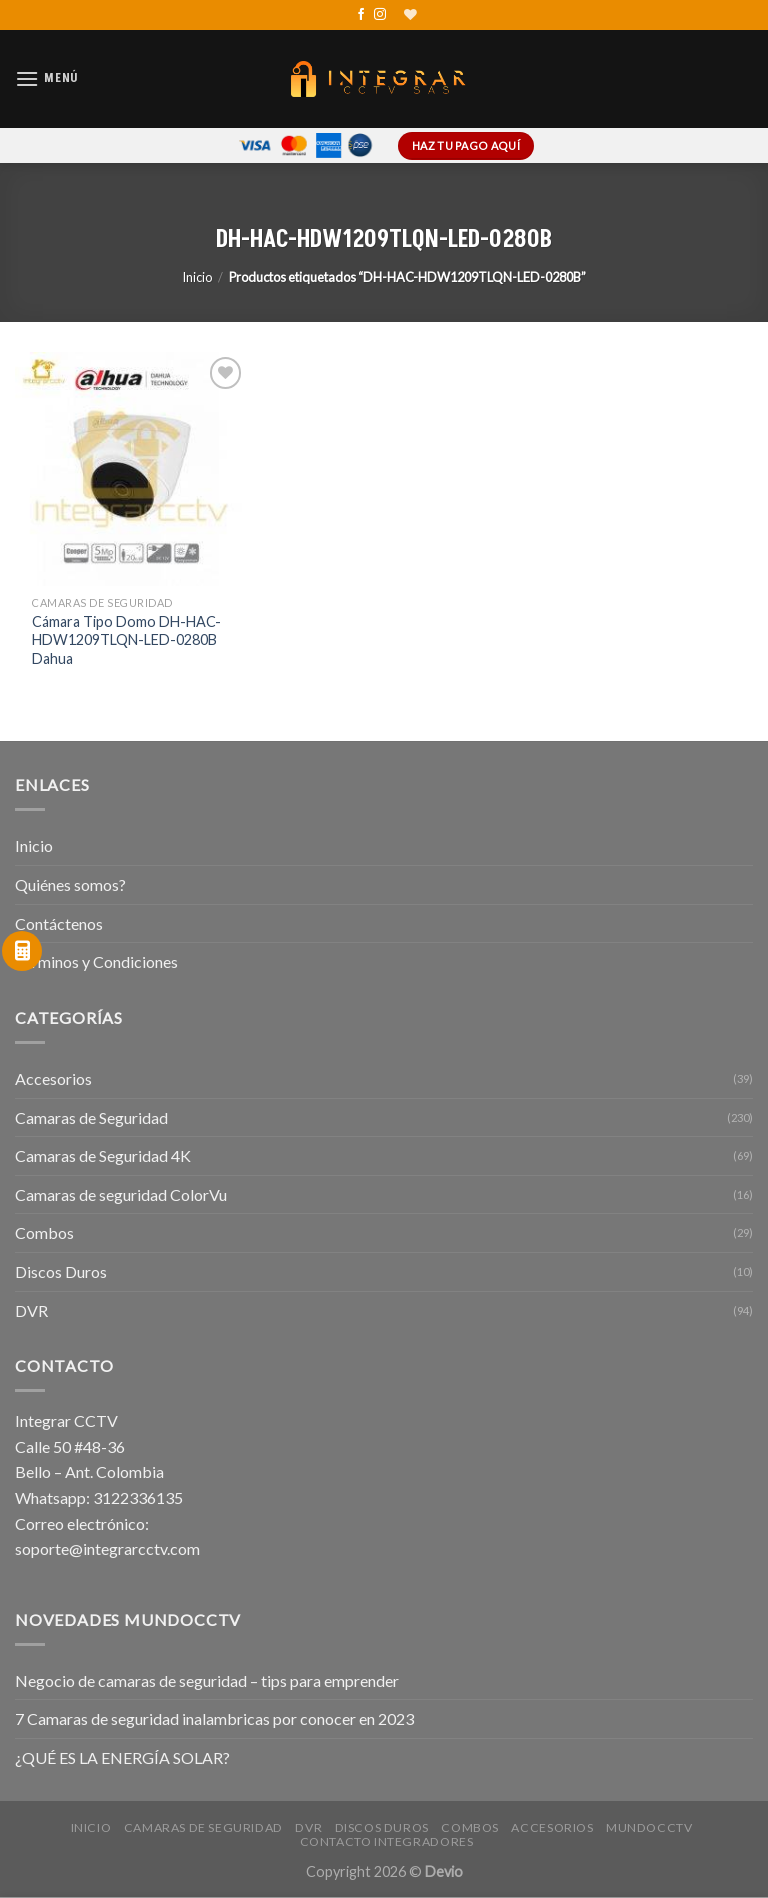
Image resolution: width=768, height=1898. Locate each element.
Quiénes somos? (70, 884)
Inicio (197, 277)
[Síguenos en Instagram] (380, 15)
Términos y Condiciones (96, 961)
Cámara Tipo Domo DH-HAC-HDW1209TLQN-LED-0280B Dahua (126, 640)
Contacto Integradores (387, 1841)
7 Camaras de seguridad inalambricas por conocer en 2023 (214, 1718)
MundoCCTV (649, 1827)
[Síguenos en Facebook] (361, 15)
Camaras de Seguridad (91, 1117)
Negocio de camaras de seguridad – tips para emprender (207, 1680)
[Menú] (47, 78)
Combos (44, 1232)
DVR (31, 1310)
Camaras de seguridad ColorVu (121, 1194)
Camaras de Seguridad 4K (103, 1155)
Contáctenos (59, 923)
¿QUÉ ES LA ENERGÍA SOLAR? (122, 1757)
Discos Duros (61, 1271)
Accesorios (53, 1078)
